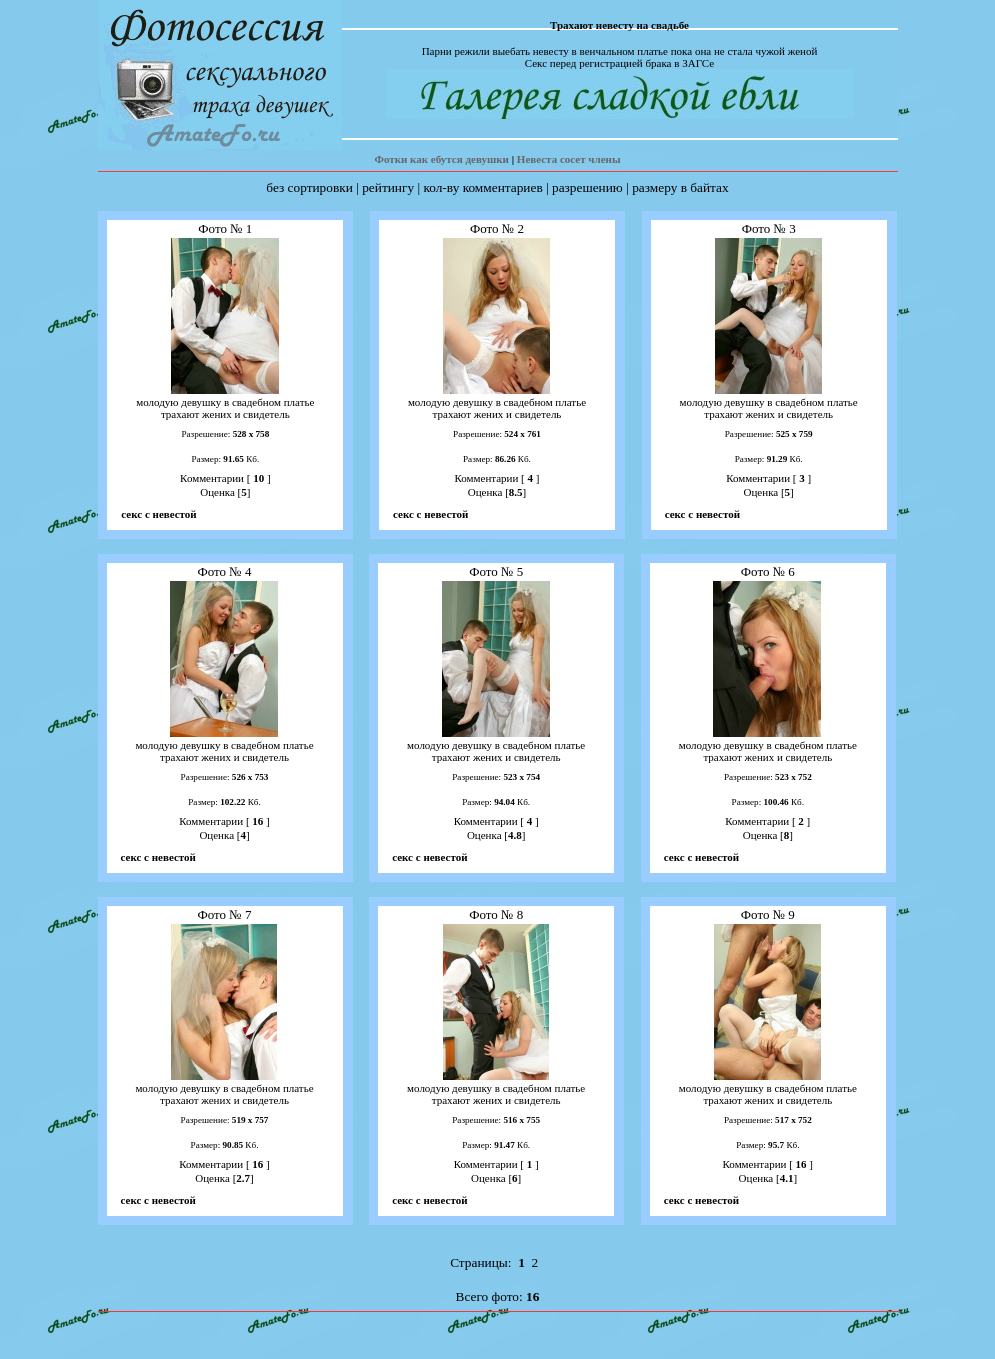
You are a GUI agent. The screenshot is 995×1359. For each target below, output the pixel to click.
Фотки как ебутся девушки (441, 159)
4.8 (515, 835)
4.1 (787, 1178)
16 (258, 821)
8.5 (516, 492)
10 (258, 478)
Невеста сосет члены (569, 159)
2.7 (243, 1178)
